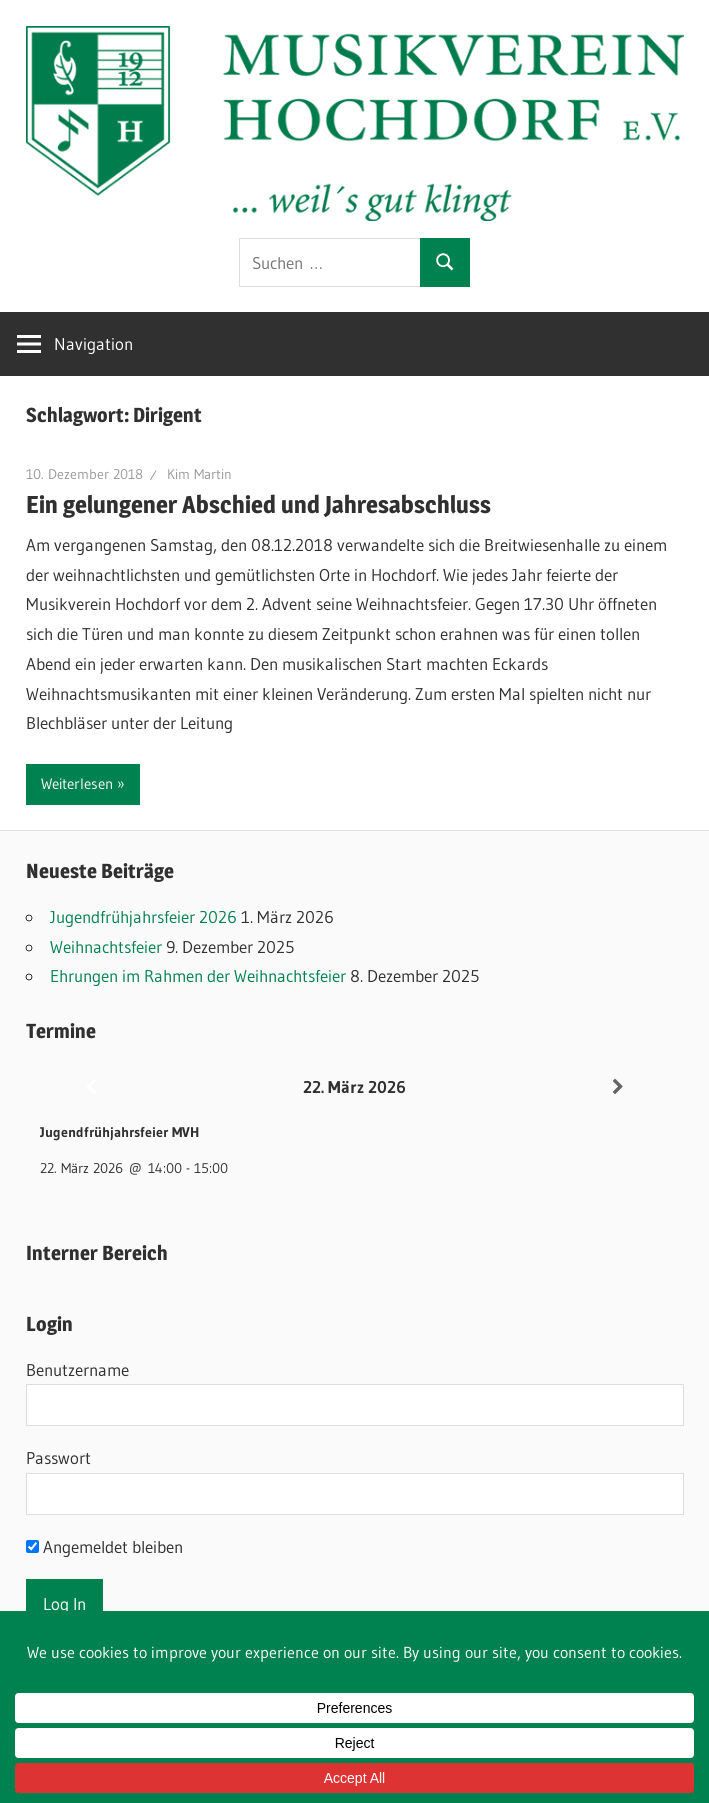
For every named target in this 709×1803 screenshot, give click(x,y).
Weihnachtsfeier (106, 946)
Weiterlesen (77, 783)
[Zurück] (92, 1087)
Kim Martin (199, 474)
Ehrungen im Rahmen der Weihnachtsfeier (198, 975)
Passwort (58, 1457)
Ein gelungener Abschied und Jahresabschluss (258, 504)
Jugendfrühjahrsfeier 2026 (143, 916)
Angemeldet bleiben (104, 1546)
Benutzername (77, 1369)
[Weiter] (618, 1087)
